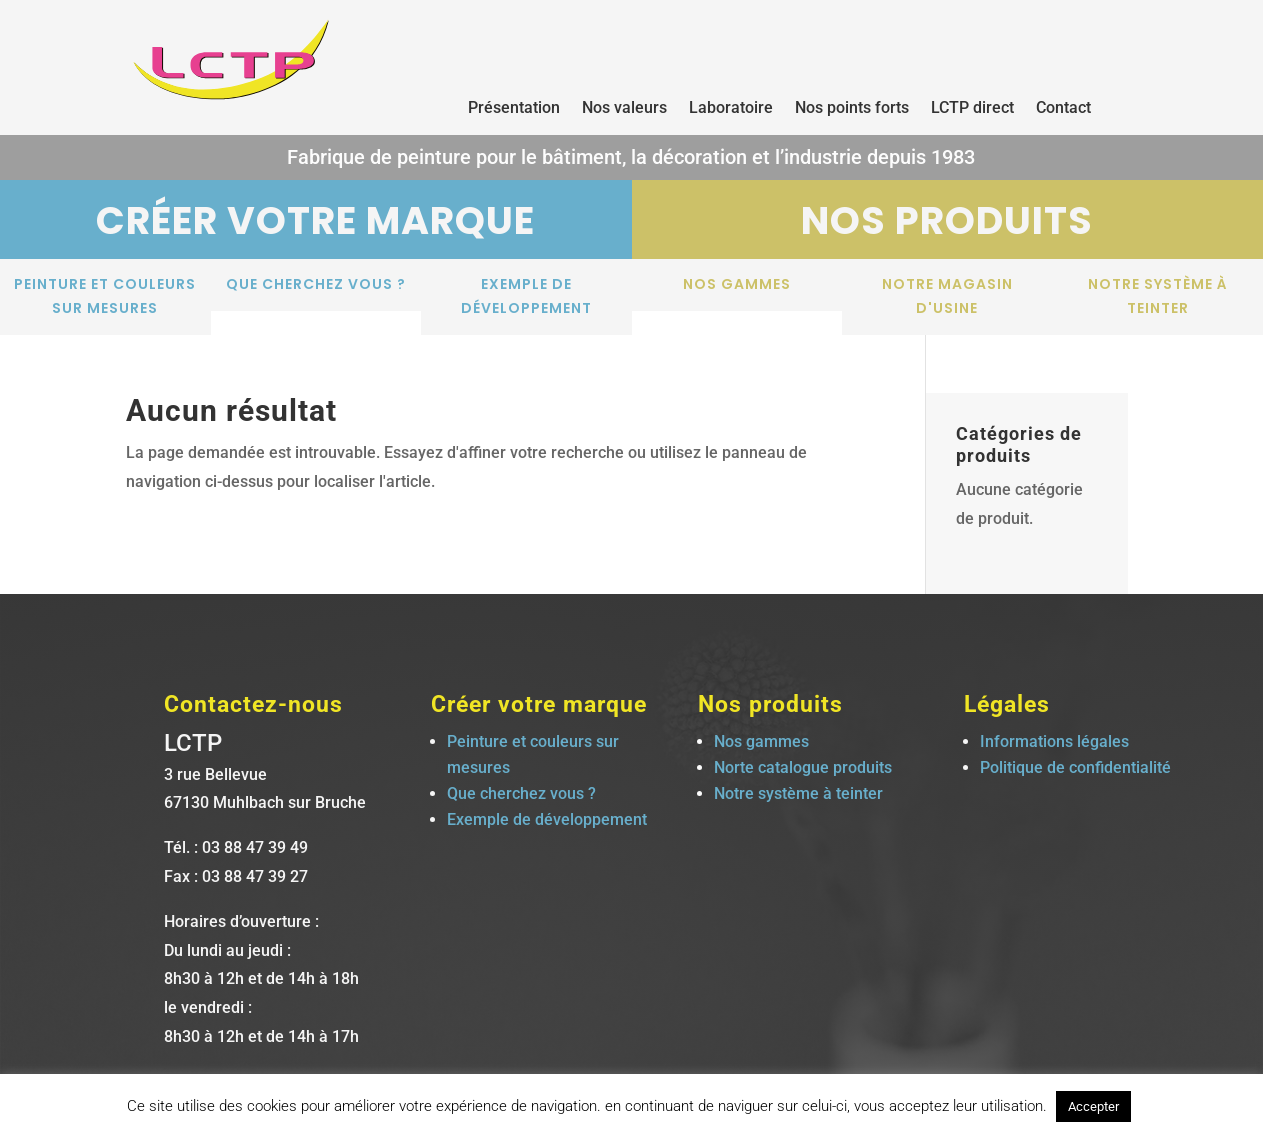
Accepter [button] (1093, 1106)
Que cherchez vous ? (316, 284)
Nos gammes (737, 284)
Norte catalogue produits (803, 767)
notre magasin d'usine (947, 296)
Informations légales (1054, 741)
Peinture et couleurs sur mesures (105, 296)
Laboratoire (731, 109)
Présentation (514, 109)
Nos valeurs (624, 109)
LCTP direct (972, 109)
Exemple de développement (526, 296)
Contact (1063, 109)
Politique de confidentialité (1075, 767)
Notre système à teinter (1158, 296)
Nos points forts (852, 109)
